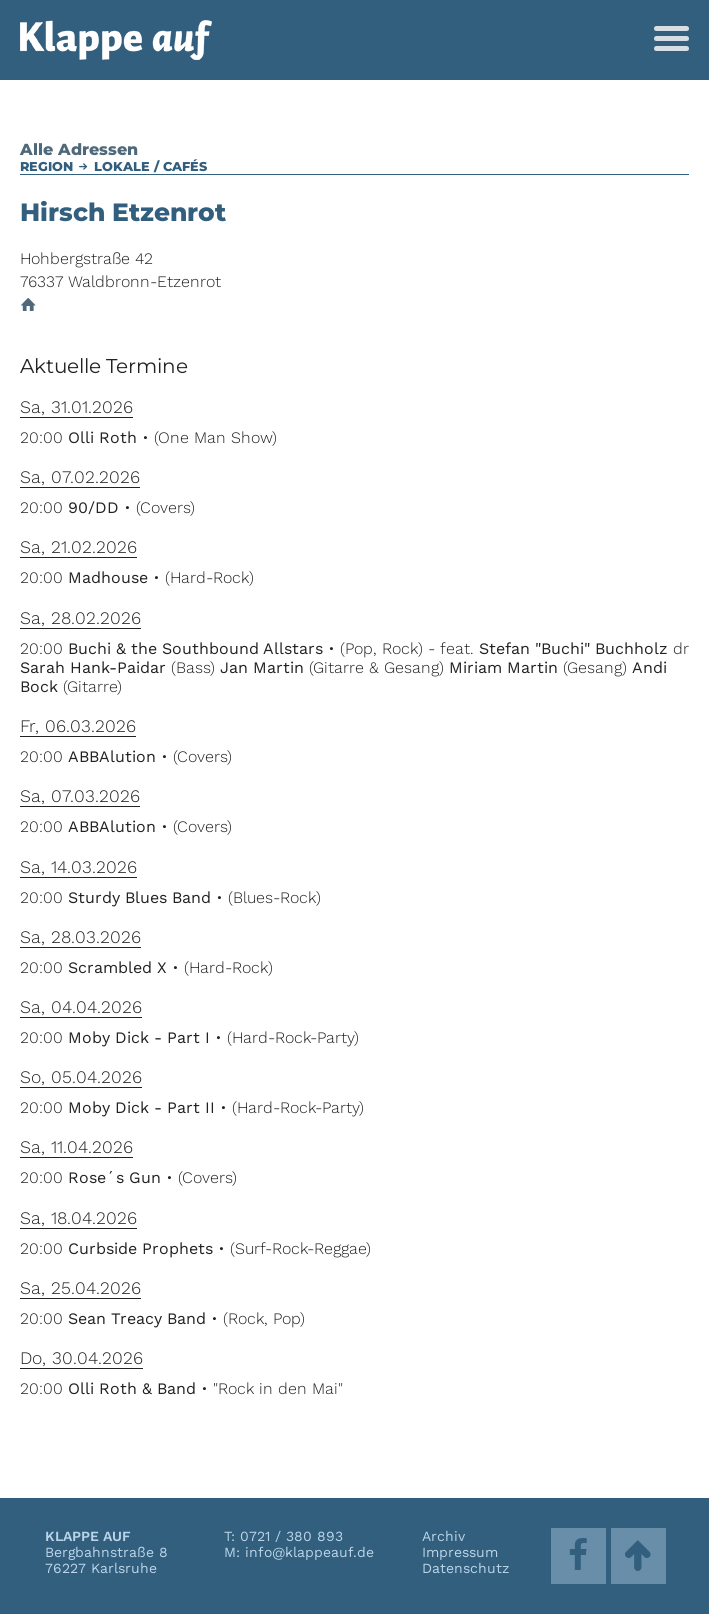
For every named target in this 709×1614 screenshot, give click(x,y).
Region (46, 166)
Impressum (460, 1552)
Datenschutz (465, 1568)
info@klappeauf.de (309, 1552)
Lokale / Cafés (150, 166)
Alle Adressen (79, 149)
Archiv (443, 1536)
